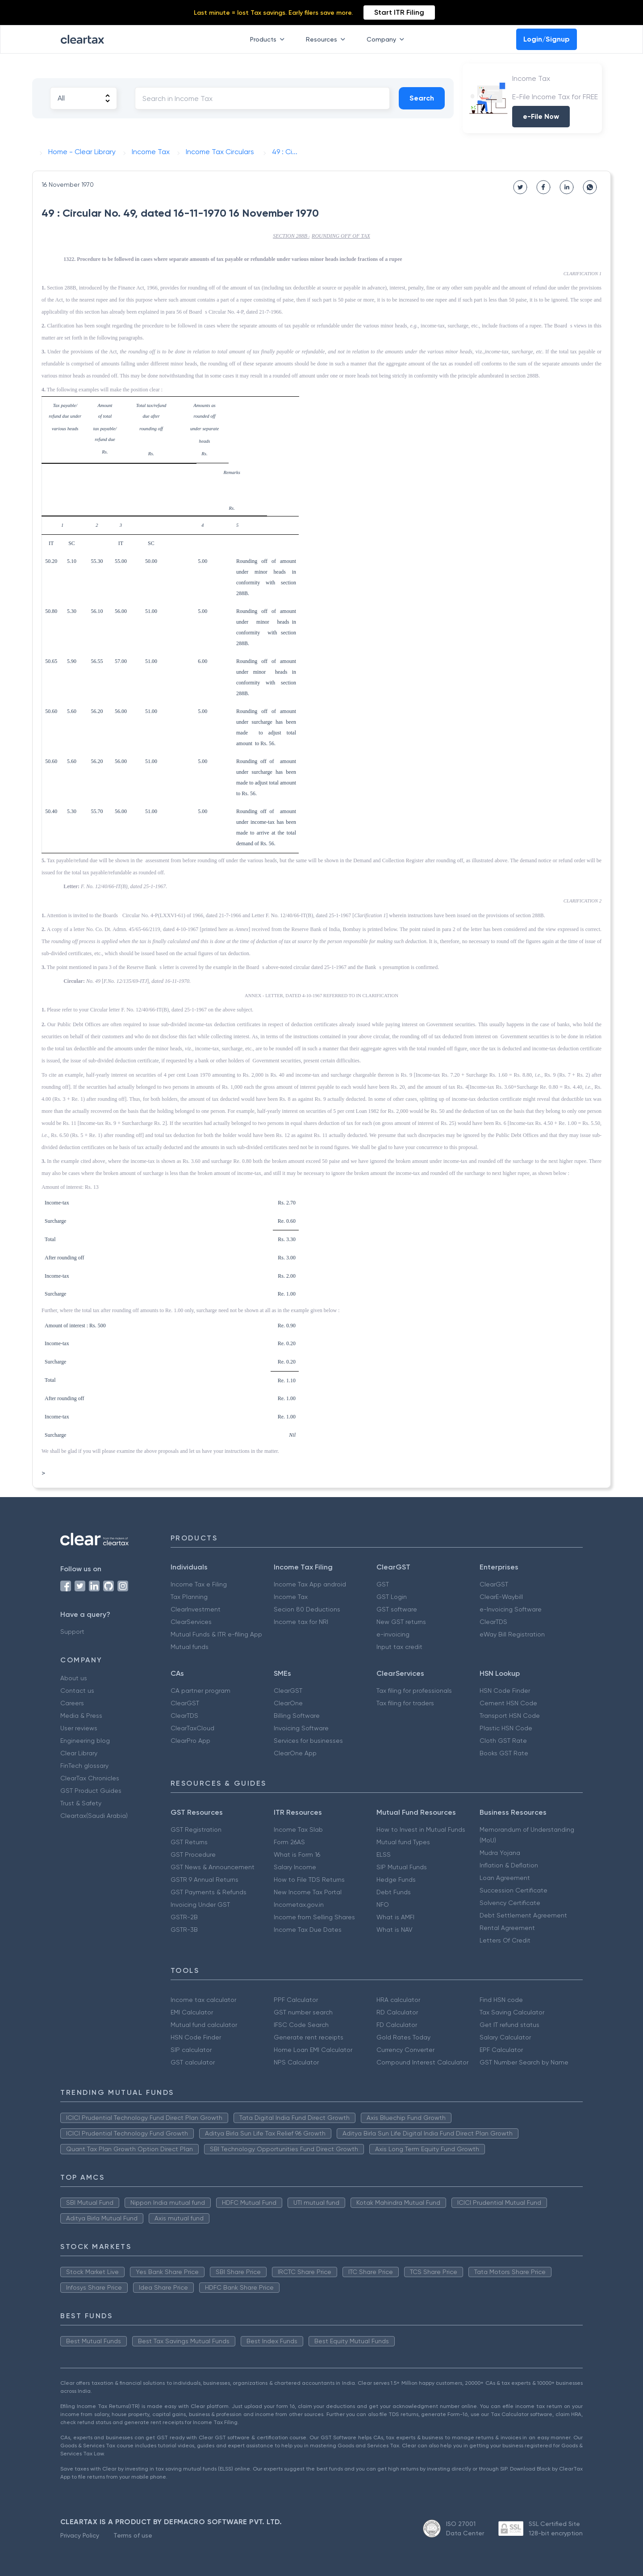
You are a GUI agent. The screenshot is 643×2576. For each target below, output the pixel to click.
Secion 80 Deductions (307, 1609)
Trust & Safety (80, 1803)
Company (387, 39)
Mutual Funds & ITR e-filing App (216, 1634)
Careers (72, 1703)
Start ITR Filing (399, 12)
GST (382, 1584)
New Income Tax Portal (308, 1892)
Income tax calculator (203, 1999)
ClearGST (494, 1584)
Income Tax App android (310, 1584)
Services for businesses (308, 1740)
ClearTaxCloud (192, 1728)
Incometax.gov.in (299, 1904)
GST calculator (193, 2062)
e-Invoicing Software (511, 1609)
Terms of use (132, 2535)
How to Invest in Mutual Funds (420, 1829)
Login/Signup (546, 39)
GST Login (391, 1596)
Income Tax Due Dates (308, 1929)
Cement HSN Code (508, 1703)
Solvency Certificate (510, 1902)
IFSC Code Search (301, 2024)
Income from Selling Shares (314, 1917)
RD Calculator (397, 2012)
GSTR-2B (184, 1917)
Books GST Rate (504, 1753)
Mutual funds (190, 1646)
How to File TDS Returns (309, 1879)
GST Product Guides (90, 1790)
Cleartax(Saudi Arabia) (94, 1815)
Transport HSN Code (510, 1715)
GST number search (303, 2012)
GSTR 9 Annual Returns (204, 1879)
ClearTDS (493, 1621)
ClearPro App (190, 1740)
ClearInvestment (196, 1609)
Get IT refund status (509, 2024)
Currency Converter (405, 2049)
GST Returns (189, 1842)
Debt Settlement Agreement (523, 1915)
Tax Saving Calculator (512, 2012)
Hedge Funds (396, 1879)
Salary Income (295, 1867)
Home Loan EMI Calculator (313, 2049)
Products (269, 39)
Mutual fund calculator (204, 2024)
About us (73, 1678)
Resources (327, 39)
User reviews (78, 1728)
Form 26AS (289, 1842)
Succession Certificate (513, 1890)
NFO (382, 1904)
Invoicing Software (301, 1728)
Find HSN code (501, 1999)
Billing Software (297, 1715)
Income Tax (291, 1596)
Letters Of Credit (505, 1940)
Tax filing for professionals (414, 1690)
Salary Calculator (505, 2037)
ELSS (383, 1854)
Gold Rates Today (403, 2037)
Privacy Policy (79, 2535)
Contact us (77, 1690)
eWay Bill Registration (512, 1634)
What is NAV (394, 1929)
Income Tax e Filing (199, 1584)
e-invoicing (392, 1634)
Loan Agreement (505, 1877)
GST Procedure (193, 1854)
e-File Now (541, 116)
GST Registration (196, 1829)
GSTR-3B (184, 1929)
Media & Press (81, 1715)
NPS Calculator (296, 2062)
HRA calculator (398, 1999)
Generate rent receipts (308, 2037)
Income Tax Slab (298, 1829)
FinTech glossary (84, 1765)
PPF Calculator (296, 1999)
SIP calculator (191, 2049)
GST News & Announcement (213, 1867)
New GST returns (401, 1621)
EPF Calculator (501, 2049)
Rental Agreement (507, 1927)
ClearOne (288, 1703)
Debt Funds (393, 1892)
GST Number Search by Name (524, 2062)
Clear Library (78, 1753)
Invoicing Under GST (200, 1904)
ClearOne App (295, 1753)
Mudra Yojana (500, 1852)
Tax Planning (189, 1596)
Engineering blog (85, 1740)
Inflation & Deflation (509, 1865)
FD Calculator (396, 2024)
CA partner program (200, 1690)
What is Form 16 (297, 1854)
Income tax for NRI (301, 1621)
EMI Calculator (192, 2012)
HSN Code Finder (505, 1690)
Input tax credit (399, 1646)
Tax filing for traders (405, 1703)
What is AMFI (395, 1917)
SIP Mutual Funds (401, 1867)
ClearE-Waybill (501, 1596)
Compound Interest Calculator (422, 2062)
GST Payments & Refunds (208, 1892)
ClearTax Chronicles (89, 1778)
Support (72, 1631)
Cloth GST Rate (503, 1740)
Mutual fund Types (403, 1842)
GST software (396, 1609)
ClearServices (191, 1621)
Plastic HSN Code (506, 1728)
